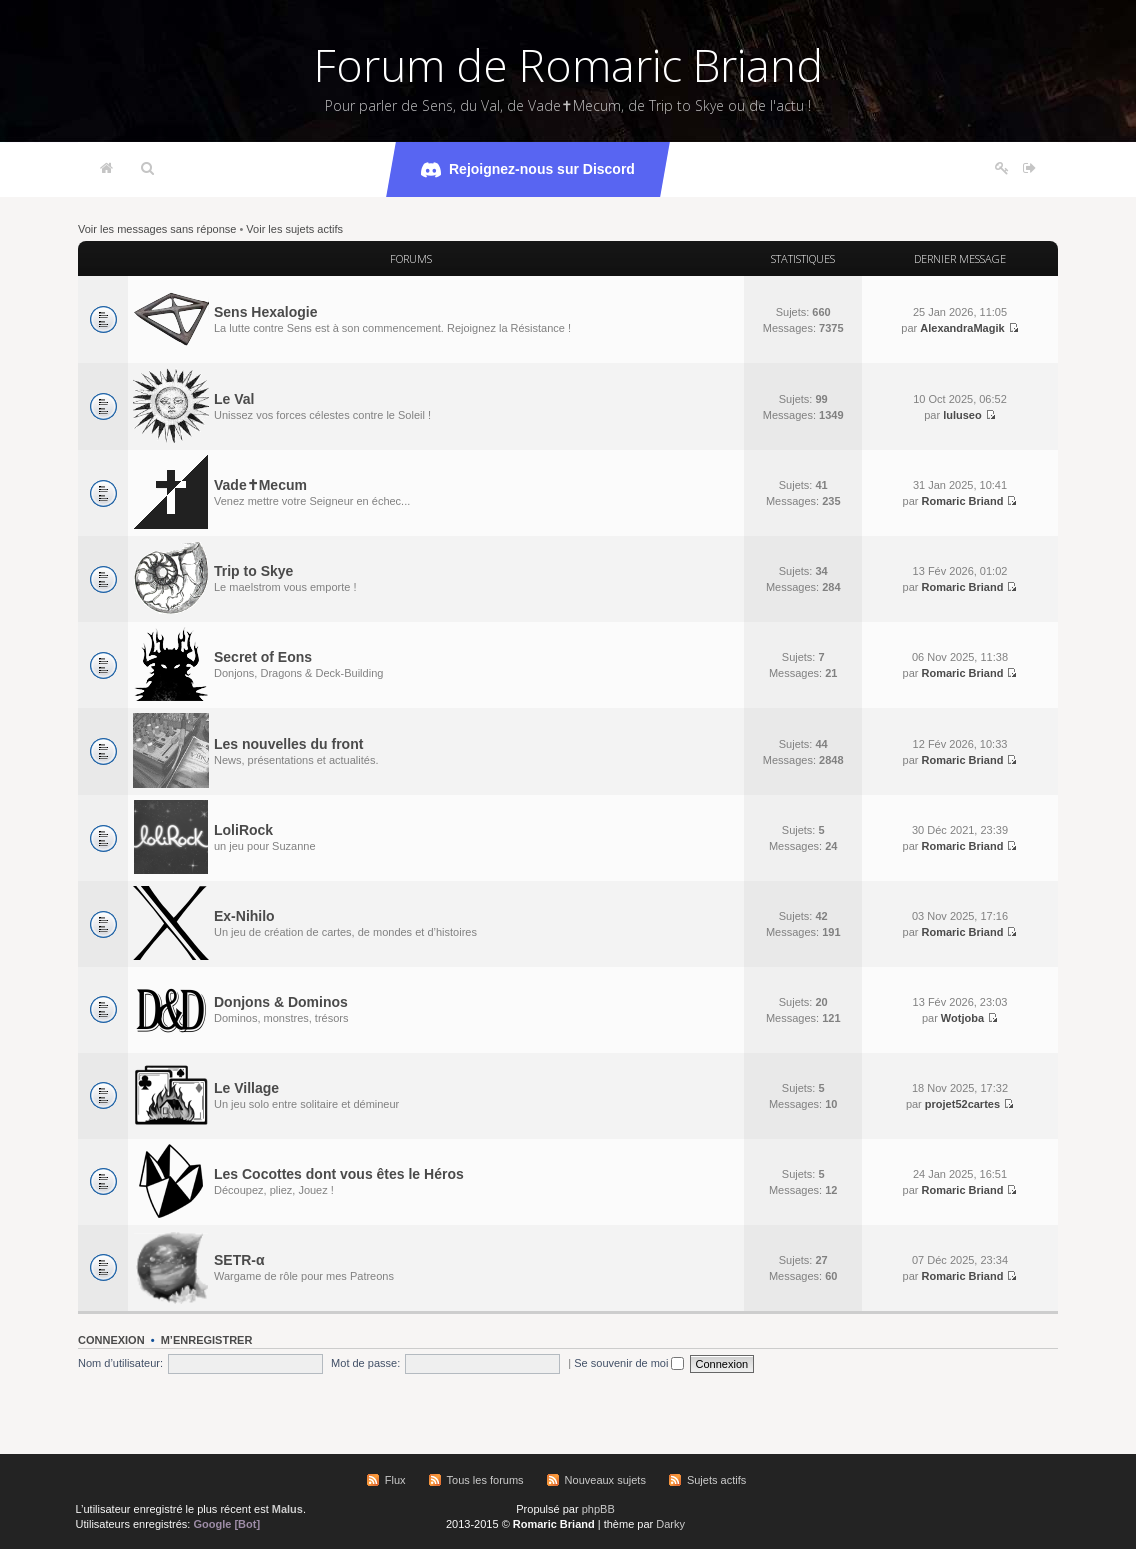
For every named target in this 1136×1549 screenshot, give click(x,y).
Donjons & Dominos (281, 1002)
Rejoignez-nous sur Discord (528, 170)
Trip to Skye (253, 571)
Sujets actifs (716, 1480)
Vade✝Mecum (260, 485)
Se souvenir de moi (629, 1363)
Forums (411, 258)
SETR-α (239, 1260)
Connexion (111, 1340)
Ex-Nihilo (244, 916)
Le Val (234, 399)
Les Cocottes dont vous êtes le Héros (339, 1174)
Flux (395, 1480)
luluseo (962, 415)
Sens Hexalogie (266, 312)
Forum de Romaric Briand (568, 65)
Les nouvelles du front (288, 744)
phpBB (598, 1509)
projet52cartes (962, 1104)
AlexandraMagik (962, 328)
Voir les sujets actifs (294, 229)
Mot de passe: (365, 1363)
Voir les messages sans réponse (157, 229)
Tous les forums (485, 1480)
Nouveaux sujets (605, 1480)
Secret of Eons (263, 657)
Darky (670, 1524)
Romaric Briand (962, 501)
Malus (287, 1509)
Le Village (246, 1088)
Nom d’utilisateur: (120, 1363)
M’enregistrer (207, 1340)
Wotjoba (962, 1018)
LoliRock (243, 830)
